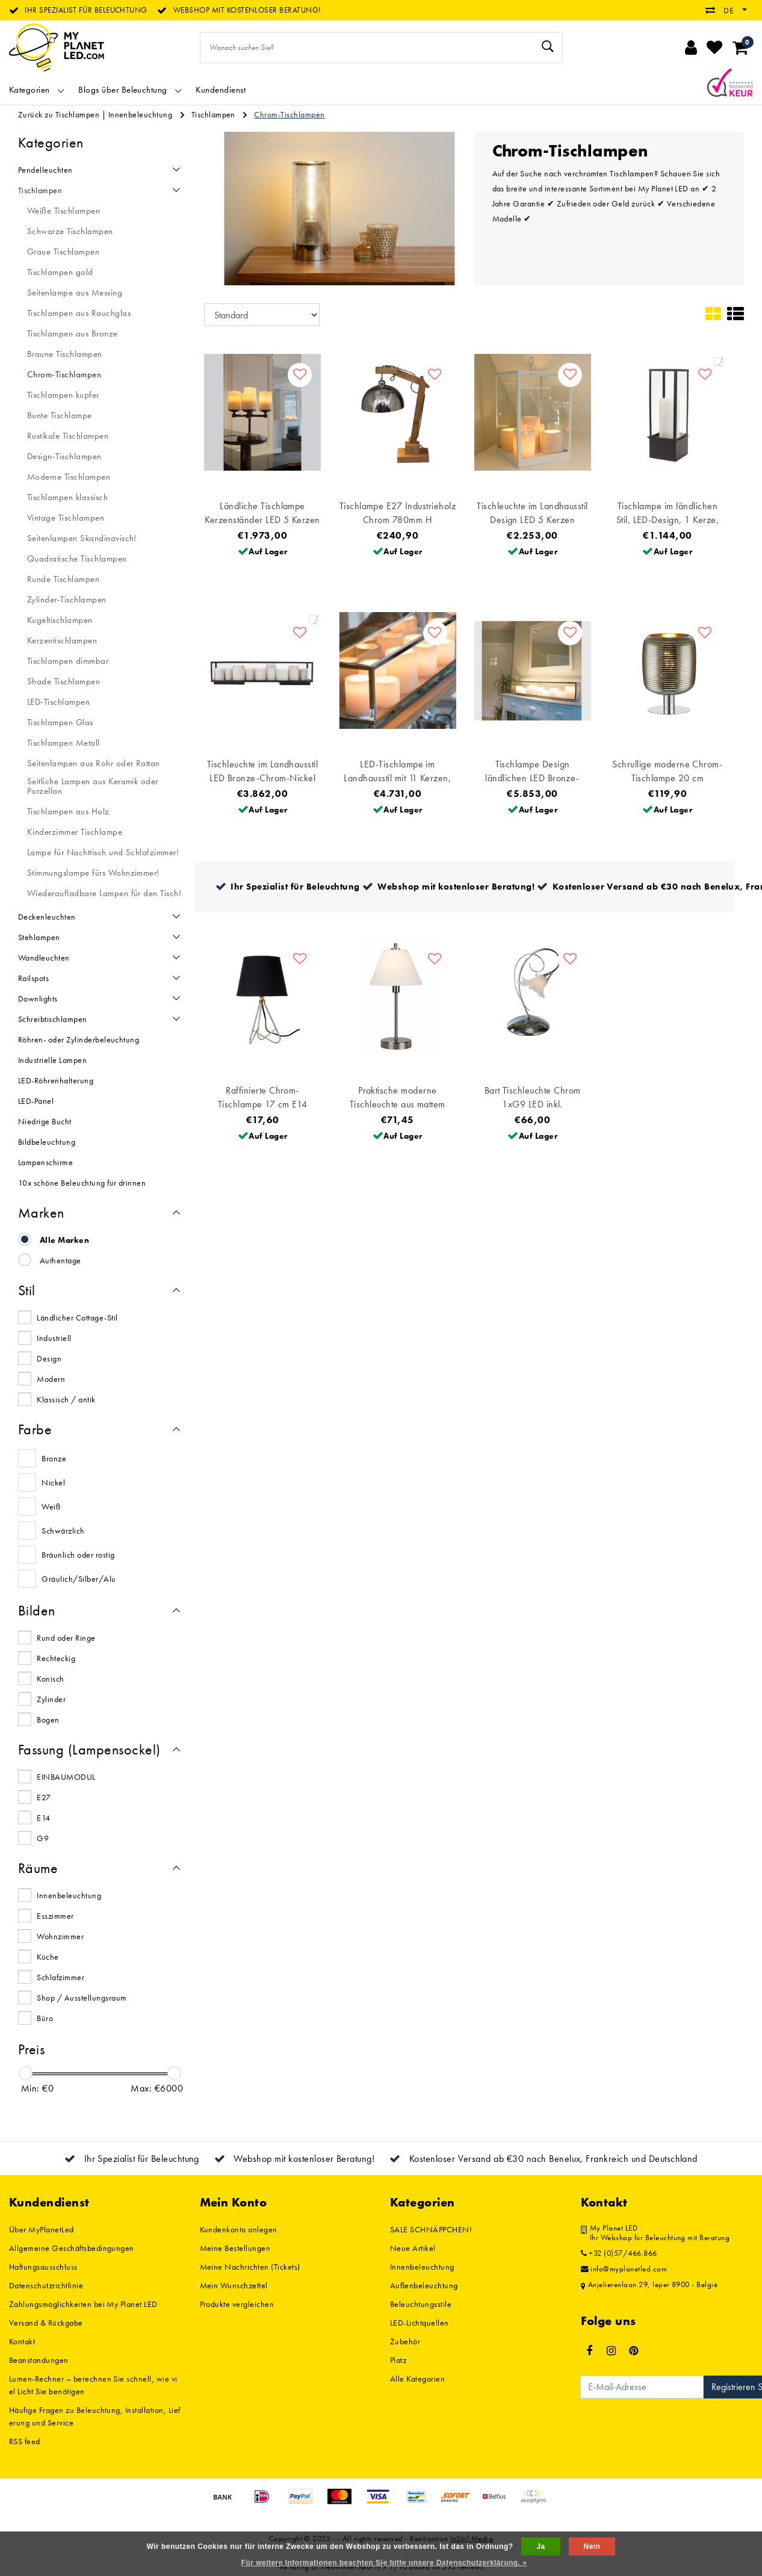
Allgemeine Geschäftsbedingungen (71, 2248)
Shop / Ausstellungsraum (81, 1997)
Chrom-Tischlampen (289, 114)
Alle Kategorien (417, 2378)
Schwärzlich (63, 1530)
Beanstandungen (39, 2360)
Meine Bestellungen (235, 2248)
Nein (592, 2546)
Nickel (53, 1482)
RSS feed (24, 2441)
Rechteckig (56, 1658)
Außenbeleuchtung (424, 2285)
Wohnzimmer (60, 1936)
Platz (398, 2360)
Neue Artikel (413, 2248)
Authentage (60, 1260)
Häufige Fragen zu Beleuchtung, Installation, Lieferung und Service (95, 2416)
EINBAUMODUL (66, 1776)
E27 (44, 1797)
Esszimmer (55, 1915)
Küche (47, 1956)
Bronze (54, 1458)
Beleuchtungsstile (420, 2304)
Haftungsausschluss (43, 2266)
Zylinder (51, 1699)
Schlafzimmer (60, 1977)
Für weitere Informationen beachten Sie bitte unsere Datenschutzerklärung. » (384, 2563)
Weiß (51, 1506)
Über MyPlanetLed (41, 2229)
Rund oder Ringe (66, 1637)
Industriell (54, 1338)
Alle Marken (64, 1239)
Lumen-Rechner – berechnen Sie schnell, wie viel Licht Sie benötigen (93, 2385)
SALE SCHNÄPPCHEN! (431, 2229)
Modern (51, 1378)
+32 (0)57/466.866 (619, 2253)
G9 (43, 1838)
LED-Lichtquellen (419, 2322)
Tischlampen (213, 114)
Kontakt (22, 2341)
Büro (45, 2018)
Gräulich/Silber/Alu (79, 1578)
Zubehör (405, 2341)
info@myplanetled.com (624, 2269)
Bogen (48, 1719)
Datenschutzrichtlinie (46, 2285)
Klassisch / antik (66, 1399)
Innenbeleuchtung (140, 114)
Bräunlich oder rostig (78, 1554)
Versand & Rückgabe (46, 2322)
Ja (540, 2546)
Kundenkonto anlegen (238, 2229)
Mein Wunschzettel (234, 2285)
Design (49, 1358)
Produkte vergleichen (237, 2304)
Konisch (50, 1678)
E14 (43, 1817)
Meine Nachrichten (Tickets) (250, 2266)
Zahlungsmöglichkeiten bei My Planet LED (83, 2304)
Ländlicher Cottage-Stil (77, 1317)
